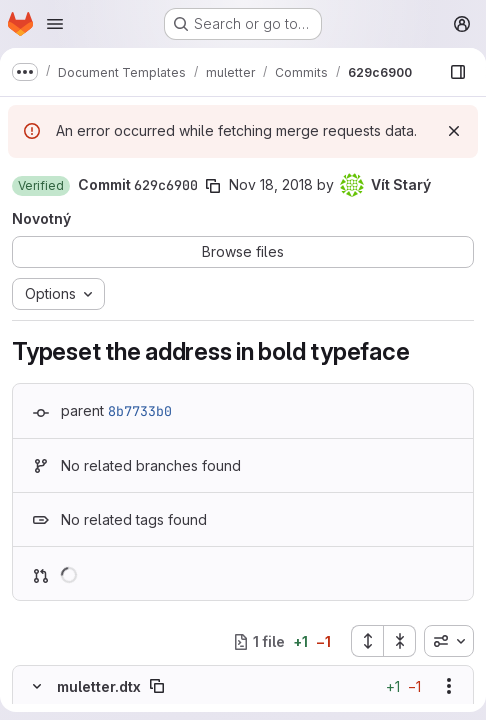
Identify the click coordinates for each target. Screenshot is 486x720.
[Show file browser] (458, 72)
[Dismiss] (454, 131)
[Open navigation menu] (55, 24)
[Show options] (449, 686)
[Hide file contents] (37, 686)
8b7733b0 (140, 411)
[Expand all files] (367, 641)
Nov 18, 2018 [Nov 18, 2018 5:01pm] (271, 184)
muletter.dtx (99, 686)
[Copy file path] (157, 686)
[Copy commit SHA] (213, 186)
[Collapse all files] (400, 641)
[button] (41, 186)
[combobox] (449, 641)
